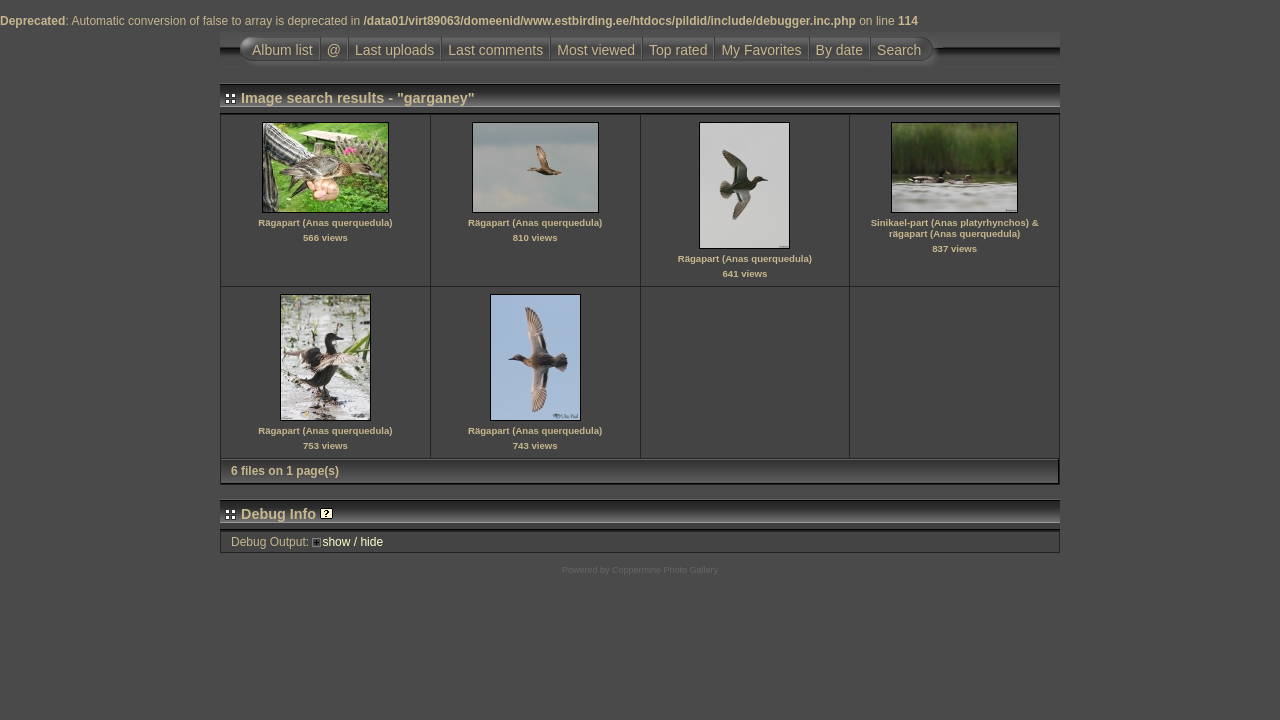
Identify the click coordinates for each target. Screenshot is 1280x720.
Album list (282, 50)
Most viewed (596, 50)
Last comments (495, 50)
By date (839, 50)
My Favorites (761, 50)
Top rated (678, 50)
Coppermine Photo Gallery (665, 570)
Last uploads (394, 50)
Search (899, 50)
